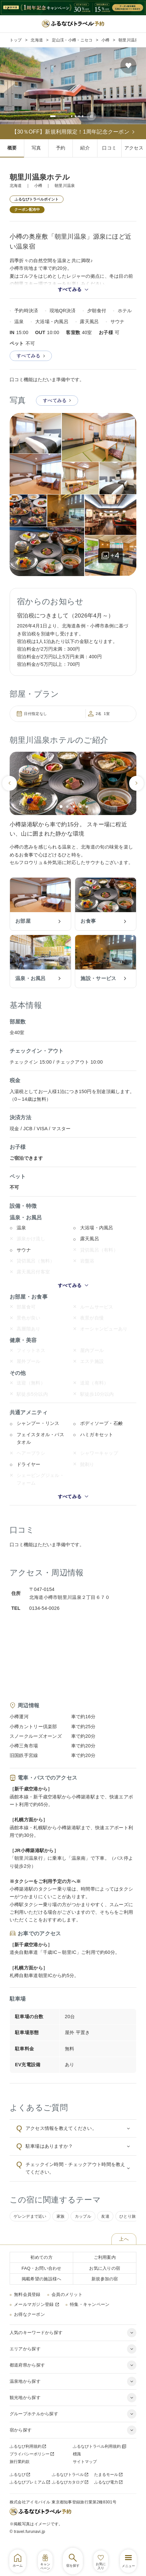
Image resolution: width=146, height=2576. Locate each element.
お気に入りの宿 (104, 2277)
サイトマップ (85, 2471)
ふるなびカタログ (70, 2491)
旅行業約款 (20, 2471)
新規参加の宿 (104, 2288)
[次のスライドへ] (136, 792)
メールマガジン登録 (36, 2313)
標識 (77, 2463)
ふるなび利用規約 (28, 2455)
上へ (124, 2248)
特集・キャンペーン (90, 2313)
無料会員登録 (27, 2304)
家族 (61, 2225)
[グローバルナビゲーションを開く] (128, 2561)
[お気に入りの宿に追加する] (128, 65)
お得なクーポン (29, 2323)
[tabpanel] (73, 85)
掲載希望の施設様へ (42, 2288)
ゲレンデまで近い (30, 2225)
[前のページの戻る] (8, 8)
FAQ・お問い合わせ (42, 2277)
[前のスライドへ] (9, 792)
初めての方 (41, 2266)
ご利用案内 (105, 2266)
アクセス (133, 147)
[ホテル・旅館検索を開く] (73, 2561)
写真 (36, 147)
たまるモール (108, 2484)
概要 (12, 147)
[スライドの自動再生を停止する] (94, 116)
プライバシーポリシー (32, 2463)
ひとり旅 (127, 2225)
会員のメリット (67, 2304)
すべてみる (31, 365)
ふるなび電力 (108, 2491)
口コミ (109, 147)
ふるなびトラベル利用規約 (99, 2455)
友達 (105, 2225)
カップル (83, 2225)
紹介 (85, 147)
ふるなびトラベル (70, 2484)
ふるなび (20, 2484)
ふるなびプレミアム (30, 2491)
